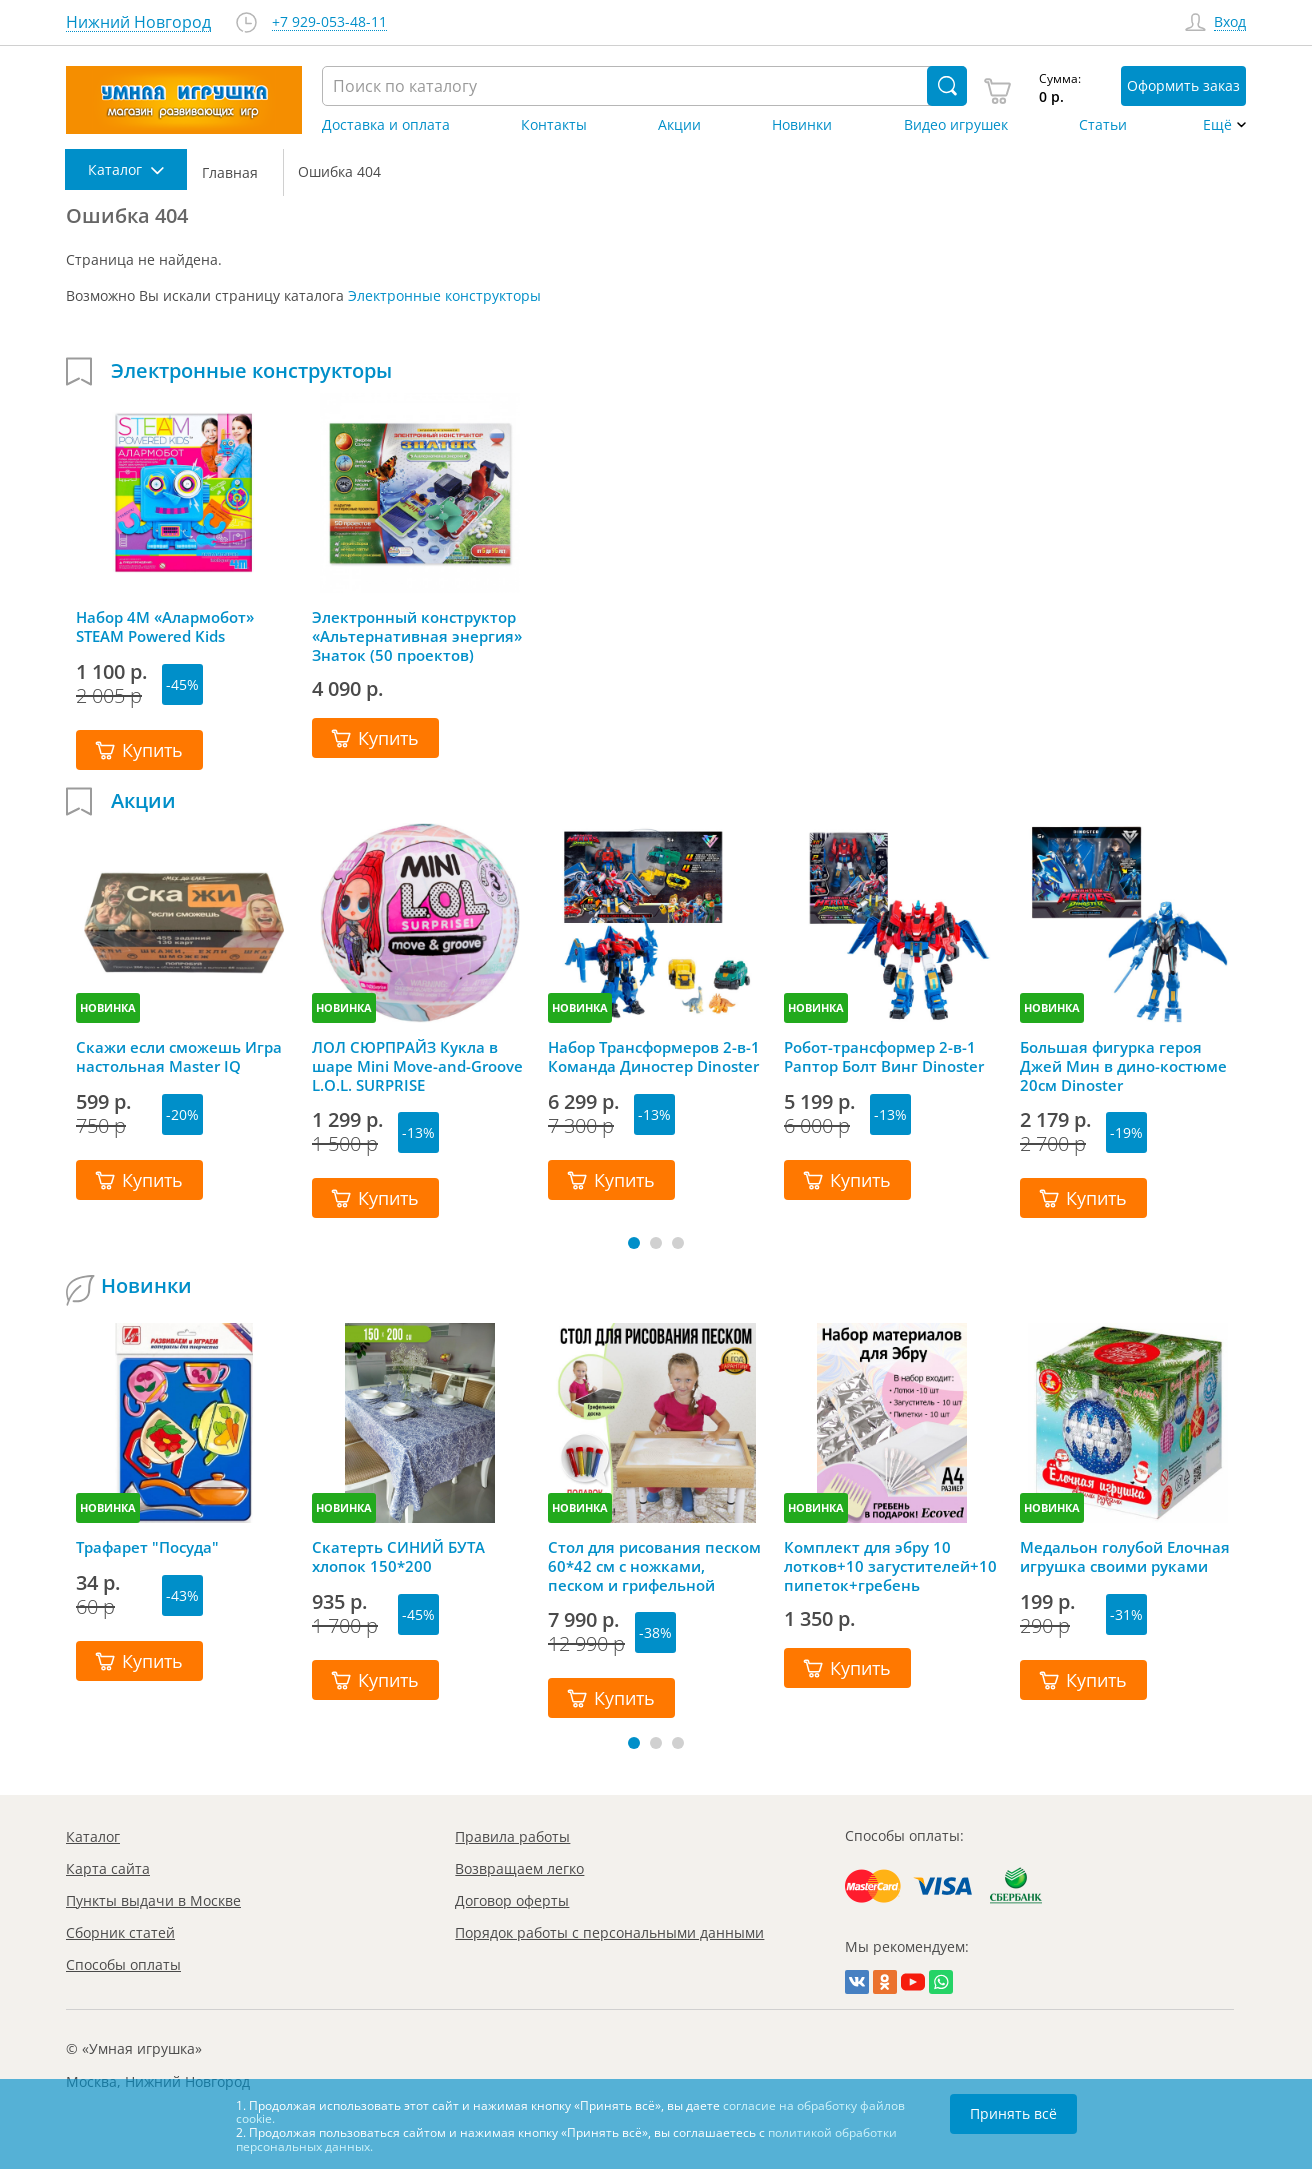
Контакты (554, 125)
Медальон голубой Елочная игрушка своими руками (1125, 1557)
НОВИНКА (108, 1007)
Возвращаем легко (519, 1868)
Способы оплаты (123, 1964)
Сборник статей (120, 1932)
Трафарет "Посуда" (147, 1547)
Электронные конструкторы (444, 295)
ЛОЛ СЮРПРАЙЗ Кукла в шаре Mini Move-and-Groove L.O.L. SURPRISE (417, 1066)
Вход (1230, 22)
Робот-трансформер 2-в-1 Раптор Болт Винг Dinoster (884, 1057)
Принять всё (1013, 2113)
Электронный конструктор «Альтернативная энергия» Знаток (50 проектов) (417, 636)
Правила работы (512, 1836)
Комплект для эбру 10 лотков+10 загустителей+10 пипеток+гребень (890, 1566)
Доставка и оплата (386, 125)
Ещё (1217, 125)
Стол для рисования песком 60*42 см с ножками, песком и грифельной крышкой (654, 1566)
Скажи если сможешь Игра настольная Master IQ (179, 1057)
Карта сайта (108, 1868)
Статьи (1103, 125)
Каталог (93, 1836)
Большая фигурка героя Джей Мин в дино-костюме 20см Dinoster (1123, 1066)
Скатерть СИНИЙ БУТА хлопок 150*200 (398, 1557)
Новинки (802, 125)
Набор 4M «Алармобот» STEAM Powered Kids (165, 627)
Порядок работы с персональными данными (609, 1932)
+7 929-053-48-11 (329, 22)
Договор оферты (512, 1900)
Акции (679, 125)
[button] (634, 1243)
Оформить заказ (1183, 85)
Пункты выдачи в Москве (153, 1900)
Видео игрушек (956, 125)
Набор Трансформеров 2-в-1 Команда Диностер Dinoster (654, 1057)
